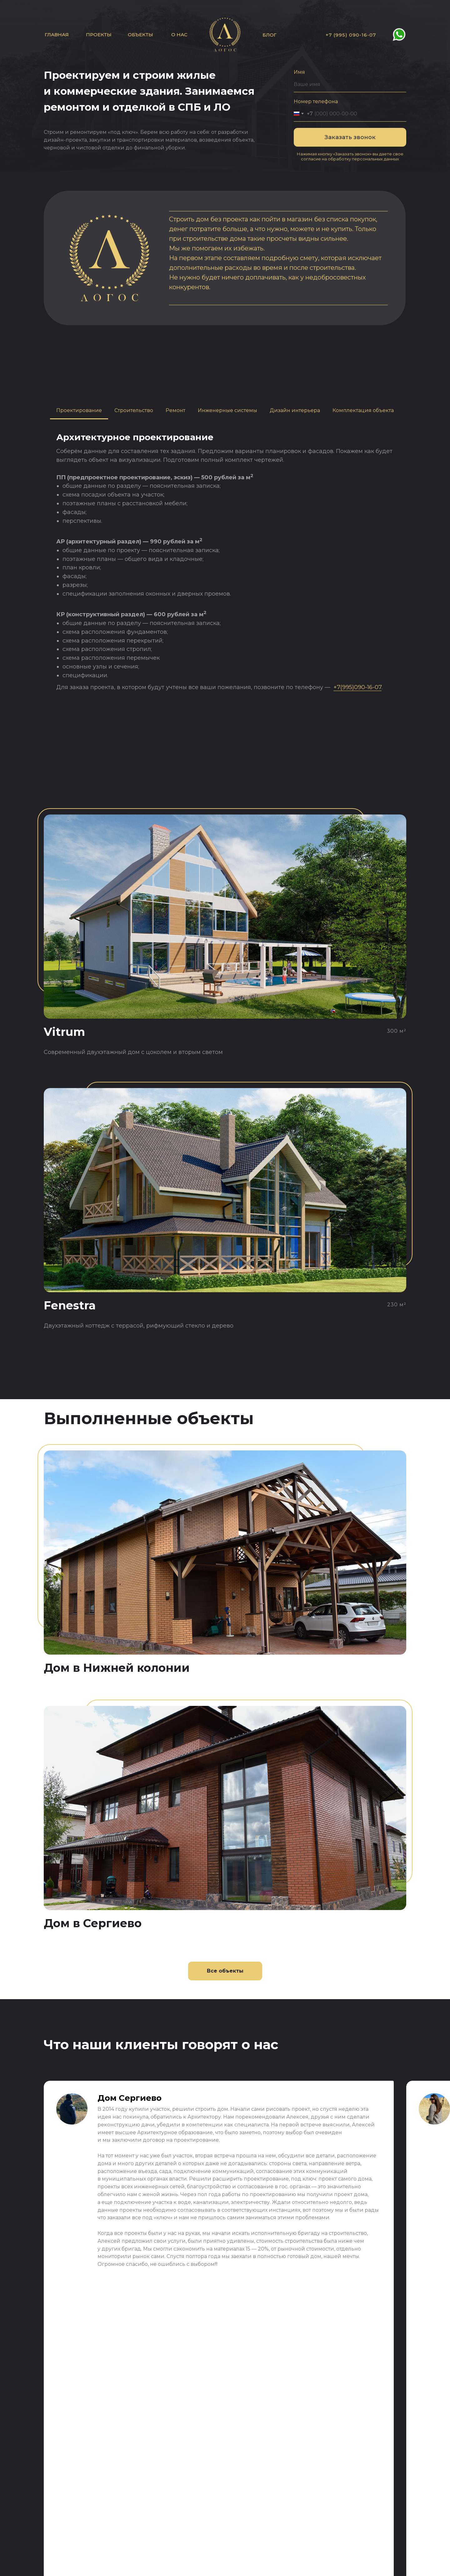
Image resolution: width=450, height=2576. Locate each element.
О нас (179, 35)
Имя (299, 72)
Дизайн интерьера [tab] (295, 410)
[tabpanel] (225, 562)
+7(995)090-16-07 (357, 687)
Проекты (99, 35)
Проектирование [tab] (79, 410)
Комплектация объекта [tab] (363, 410)
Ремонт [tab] (175, 410)
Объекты (140, 35)
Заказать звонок (350, 137)
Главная (57, 35)
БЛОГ (269, 35)
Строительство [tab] (133, 410)
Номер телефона (316, 101)
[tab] (227, 410)
